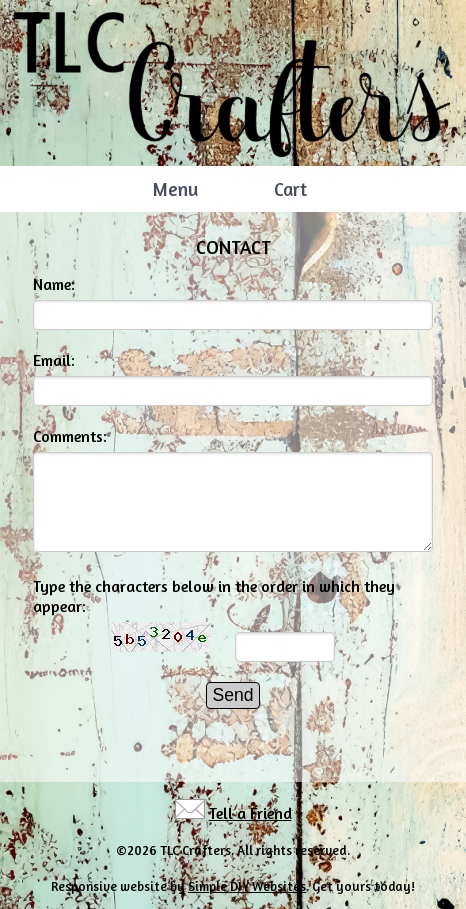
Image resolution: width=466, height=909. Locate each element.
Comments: (70, 436)
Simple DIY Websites (247, 886)
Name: (54, 284)
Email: (54, 360)
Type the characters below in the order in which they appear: (214, 596)
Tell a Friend (250, 813)
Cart (290, 189)
